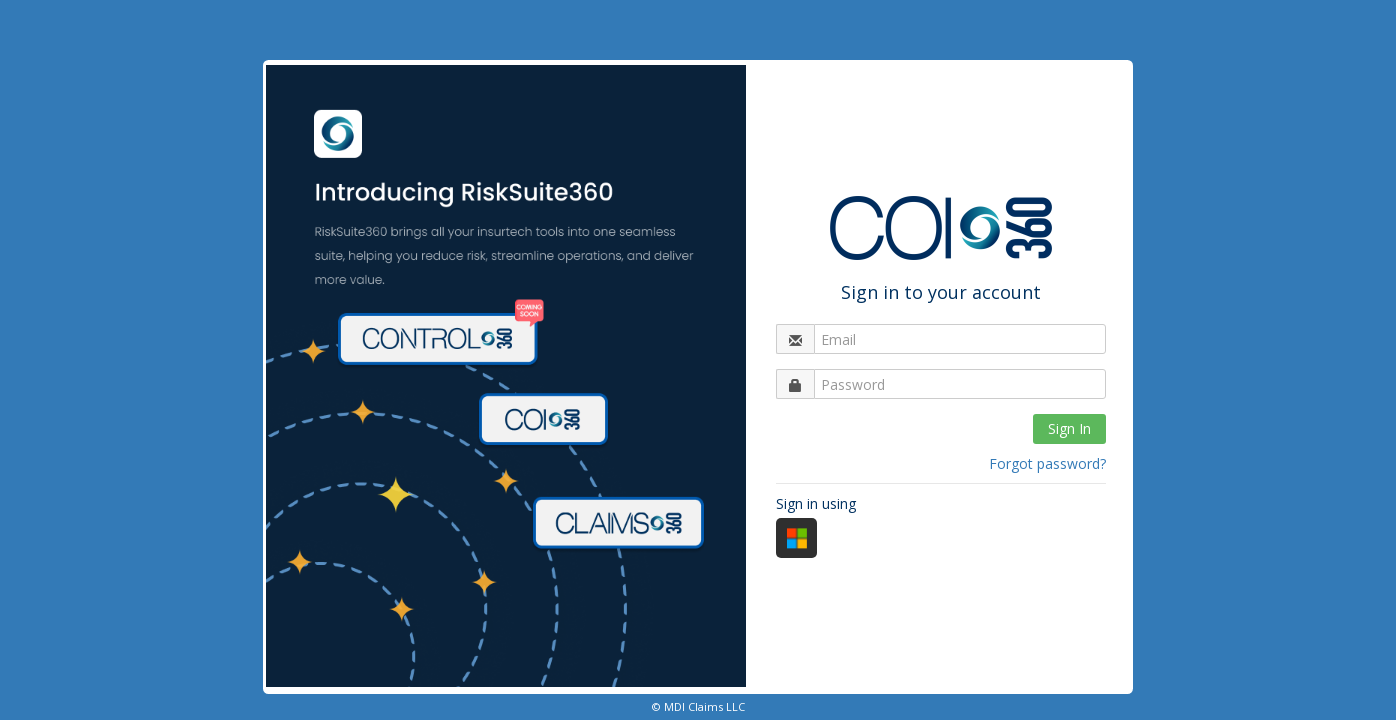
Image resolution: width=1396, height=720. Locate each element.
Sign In (1069, 428)
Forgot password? (1047, 463)
